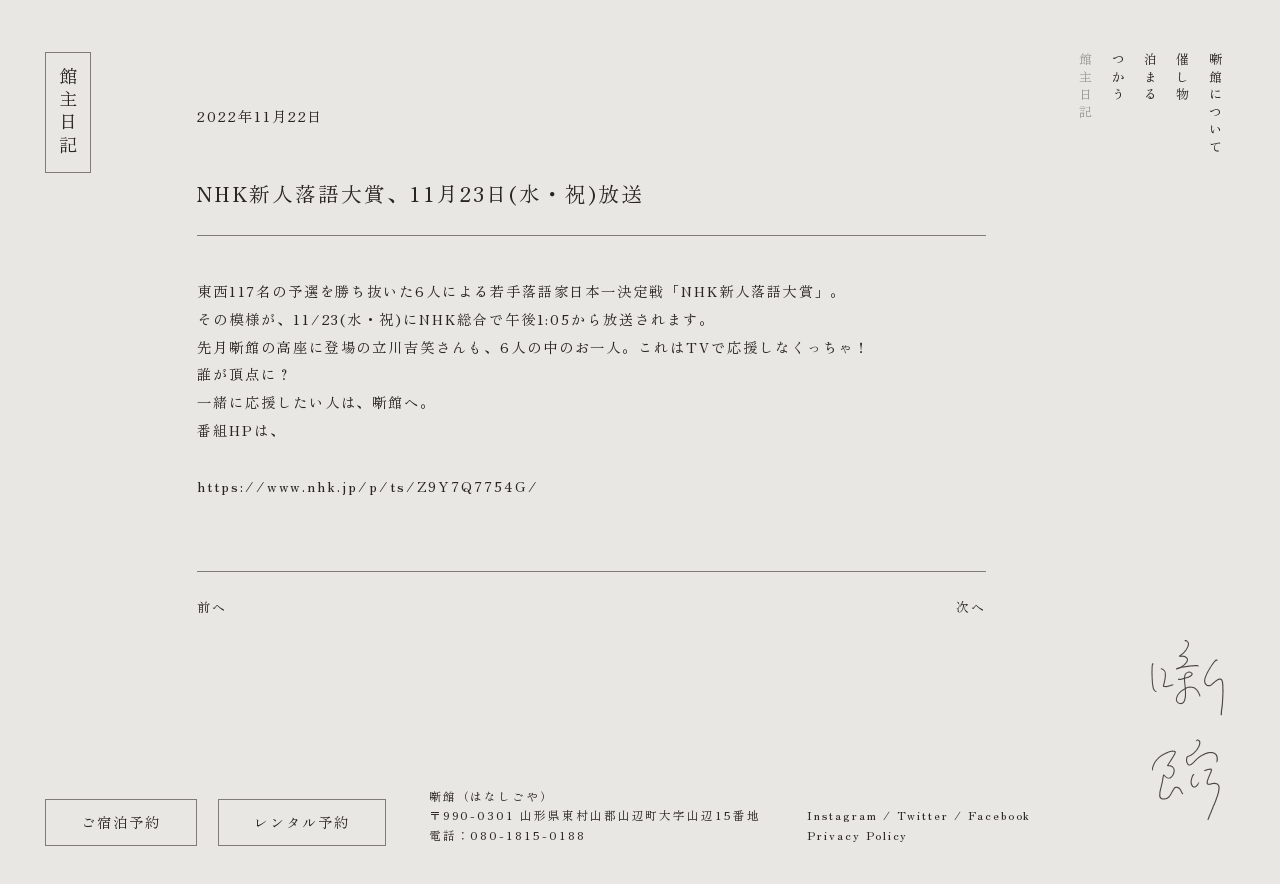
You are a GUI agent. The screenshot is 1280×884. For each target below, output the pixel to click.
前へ (212, 606)
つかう (1117, 78)
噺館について (1214, 104)
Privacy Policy (857, 835)
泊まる (1149, 78)
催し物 (1182, 78)
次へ (971, 606)
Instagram (842, 815)
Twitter (923, 815)
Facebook (999, 815)
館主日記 (1085, 87)
